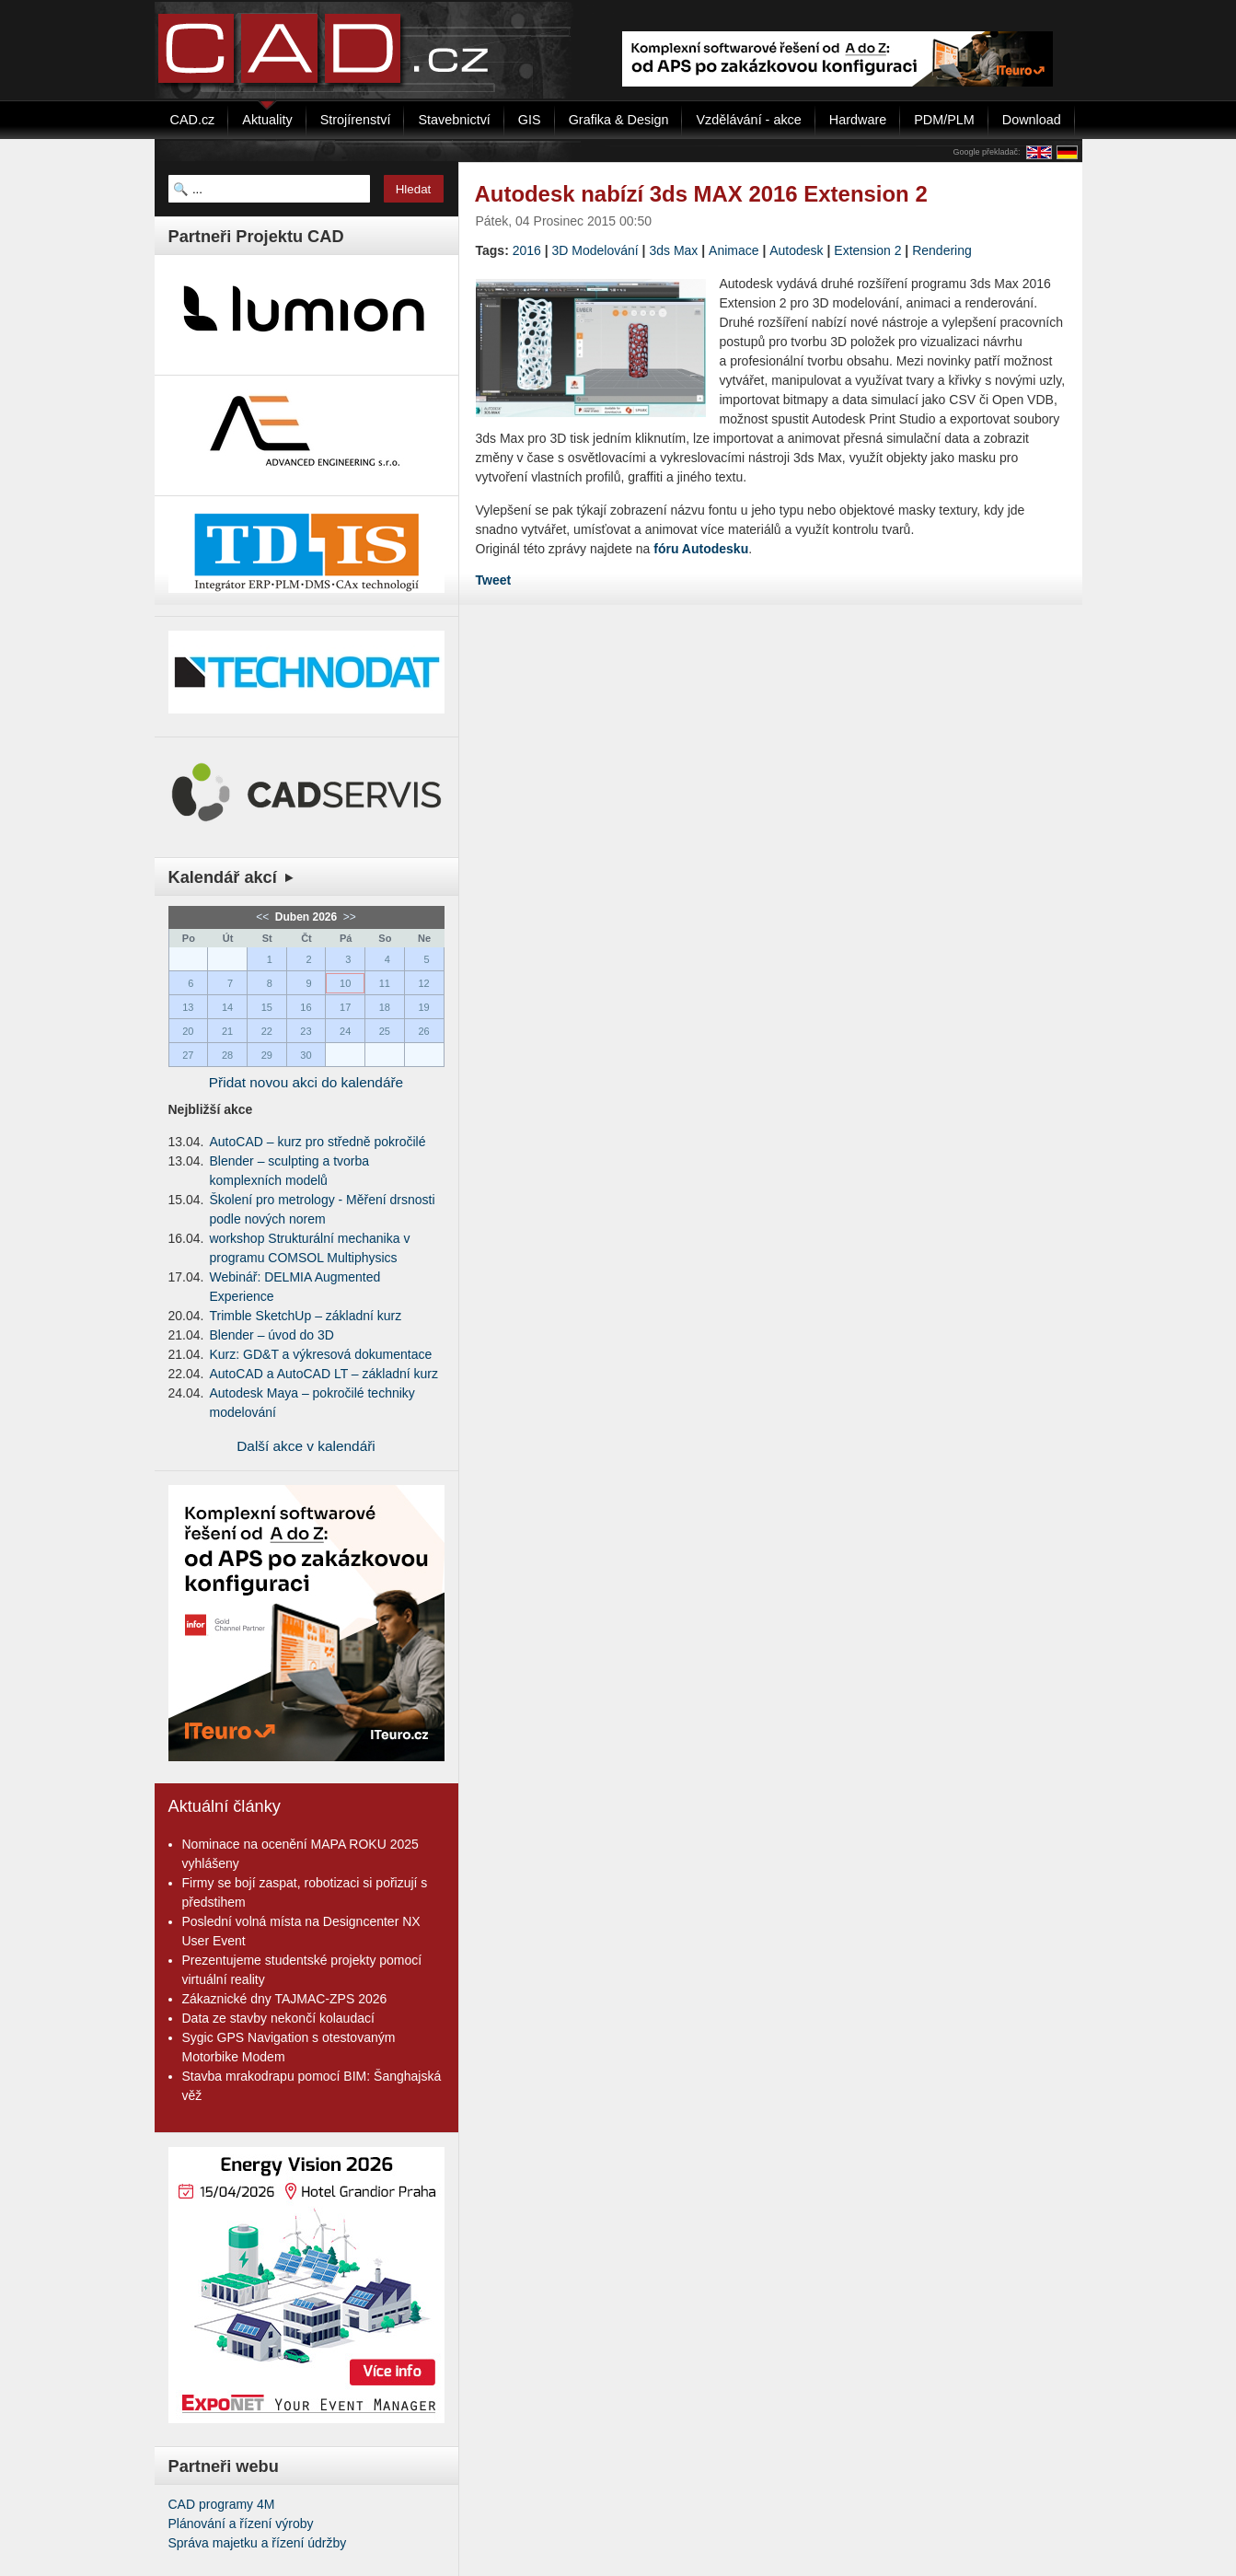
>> (348, 917)
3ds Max (673, 250)
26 (423, 1031)
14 (227, 1007)
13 (187, 1007)
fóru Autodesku (700, 548)
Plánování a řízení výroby (241, 2523)
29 (266, 1055)
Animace (733, 250)
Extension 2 (867, 250)
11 (384, 983)
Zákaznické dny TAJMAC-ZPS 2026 (284, 1998)
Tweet (494, 580)
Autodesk (796, 250)
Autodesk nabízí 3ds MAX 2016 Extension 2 (701, 193)
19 (423, 1007)
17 (345, 1007)
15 (266, 1007)
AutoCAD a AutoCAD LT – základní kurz (324, 1373)
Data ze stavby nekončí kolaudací (278, 2018)
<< (263, 917)
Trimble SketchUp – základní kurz (306, 1315)
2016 (527, 250)
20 (187, 1031)
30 (305, 1055)
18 (384, 1007)
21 (227, 1031)
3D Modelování (595, 250)
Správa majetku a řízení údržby (257, 2542)
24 (345, 1031)
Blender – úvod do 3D (272, 1335)
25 (384, 1031)
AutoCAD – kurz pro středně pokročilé (318, 1141)
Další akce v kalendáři (306, 1446)
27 (187, 1055)
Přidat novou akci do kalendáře (306, 1082)
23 (305, 1031)
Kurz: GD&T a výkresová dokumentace (321, 1354)
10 (345, 983)
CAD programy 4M (221, 2504)
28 (227, 1055)
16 (305, 1007)
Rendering (942, 250)
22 (266, 1031)
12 (423, 983)
